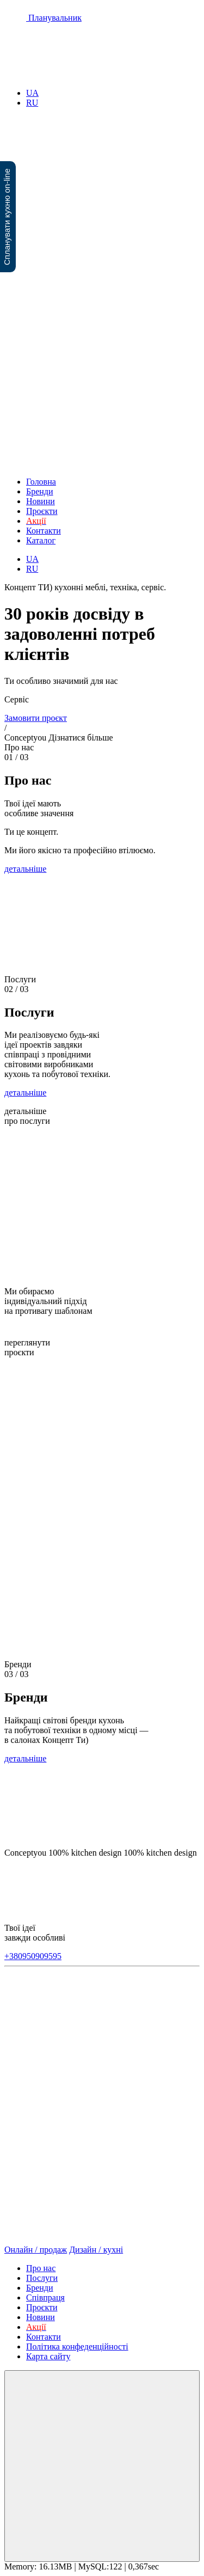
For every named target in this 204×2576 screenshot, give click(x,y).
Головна (41, 481)
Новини (40, 501)
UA (32, 92)
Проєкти (42, 511)
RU (32, 102)
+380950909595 (32, 1956)
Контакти (43, 530)
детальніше (25, 868)
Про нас (40, 2268)
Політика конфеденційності (77, 2346)
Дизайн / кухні (96, 2249)
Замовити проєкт (35, 718)
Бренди (39, 491)
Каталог (40, 540)
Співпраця (45, 2297)
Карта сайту (48, 2356)
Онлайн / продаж (35, 2249)
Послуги (42, 2278)
